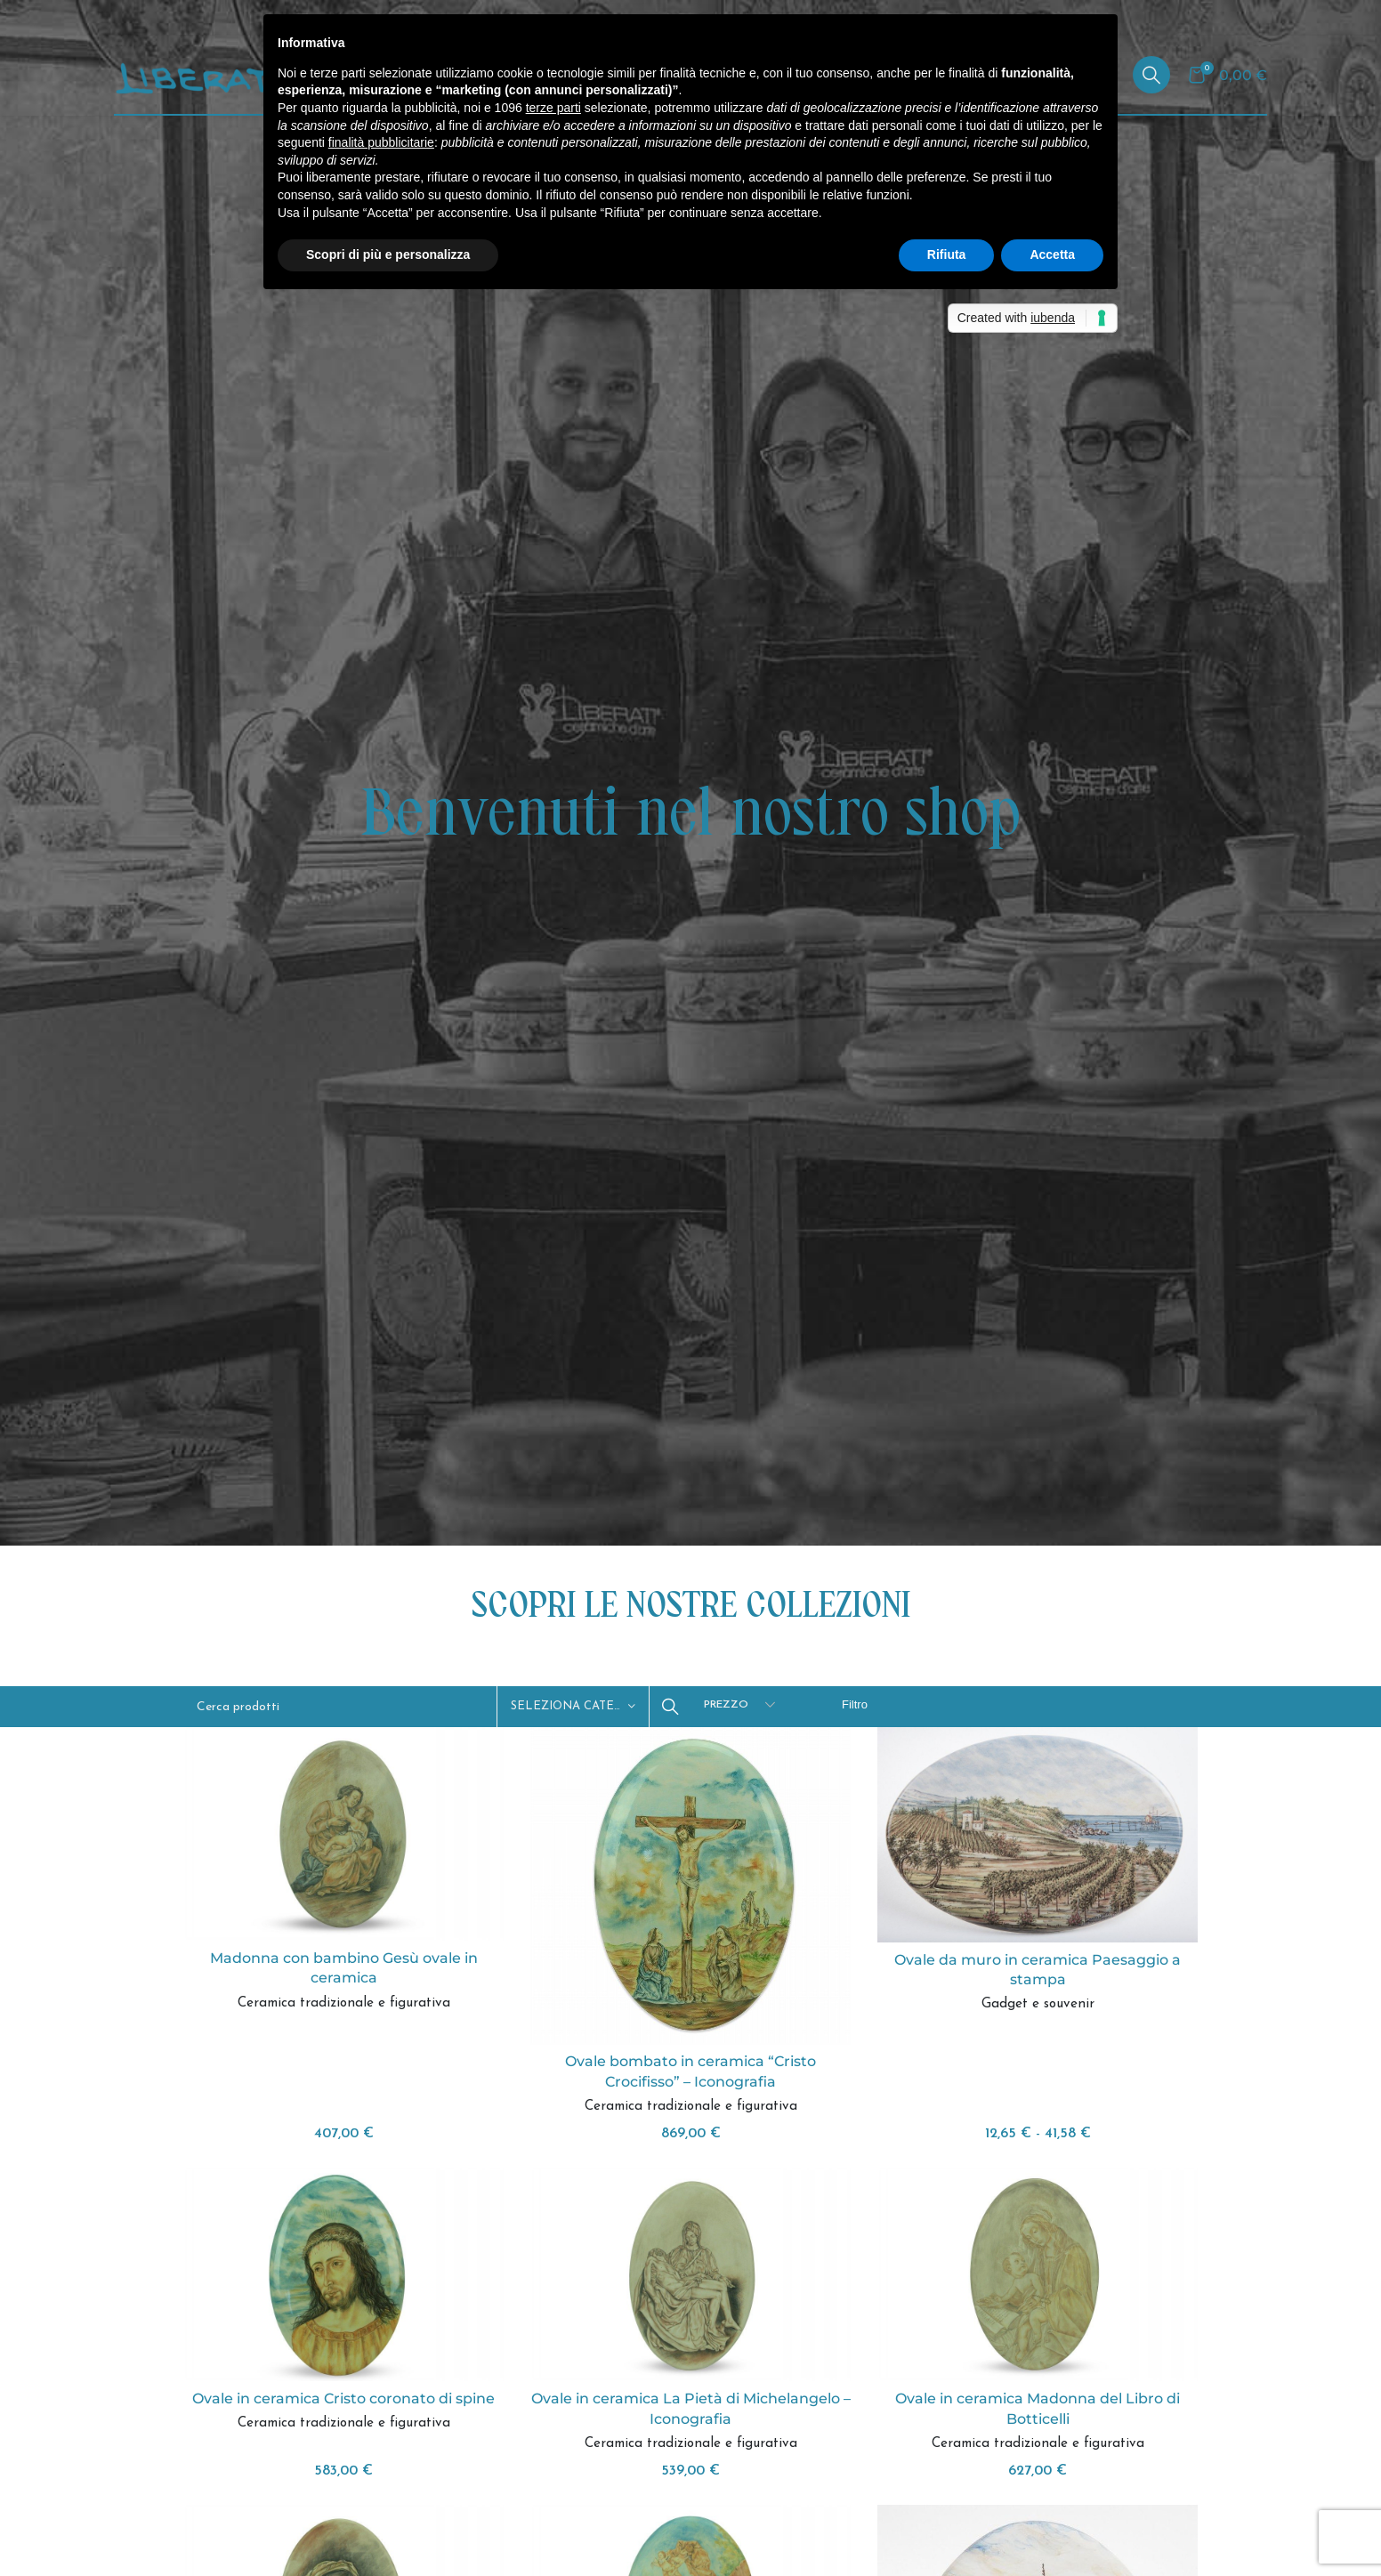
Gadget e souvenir (1037, 2004)
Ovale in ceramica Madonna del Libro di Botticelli (1037, 2408)
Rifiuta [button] (946, 254)
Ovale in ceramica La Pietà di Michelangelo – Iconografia (691, 2408)
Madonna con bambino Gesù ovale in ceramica (344, 1968)
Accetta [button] (1052, 254)
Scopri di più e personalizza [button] (388, 254)
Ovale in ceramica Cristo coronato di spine (343, 2398)
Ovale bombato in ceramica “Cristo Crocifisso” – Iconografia (690, 2071)
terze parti (553, 108)
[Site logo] (212, 74)
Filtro (855, 1704)
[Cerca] (1151, 75)
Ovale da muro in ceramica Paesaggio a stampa (1037, 1969)
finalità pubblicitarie (381, 142)
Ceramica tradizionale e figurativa (344, 2003)
